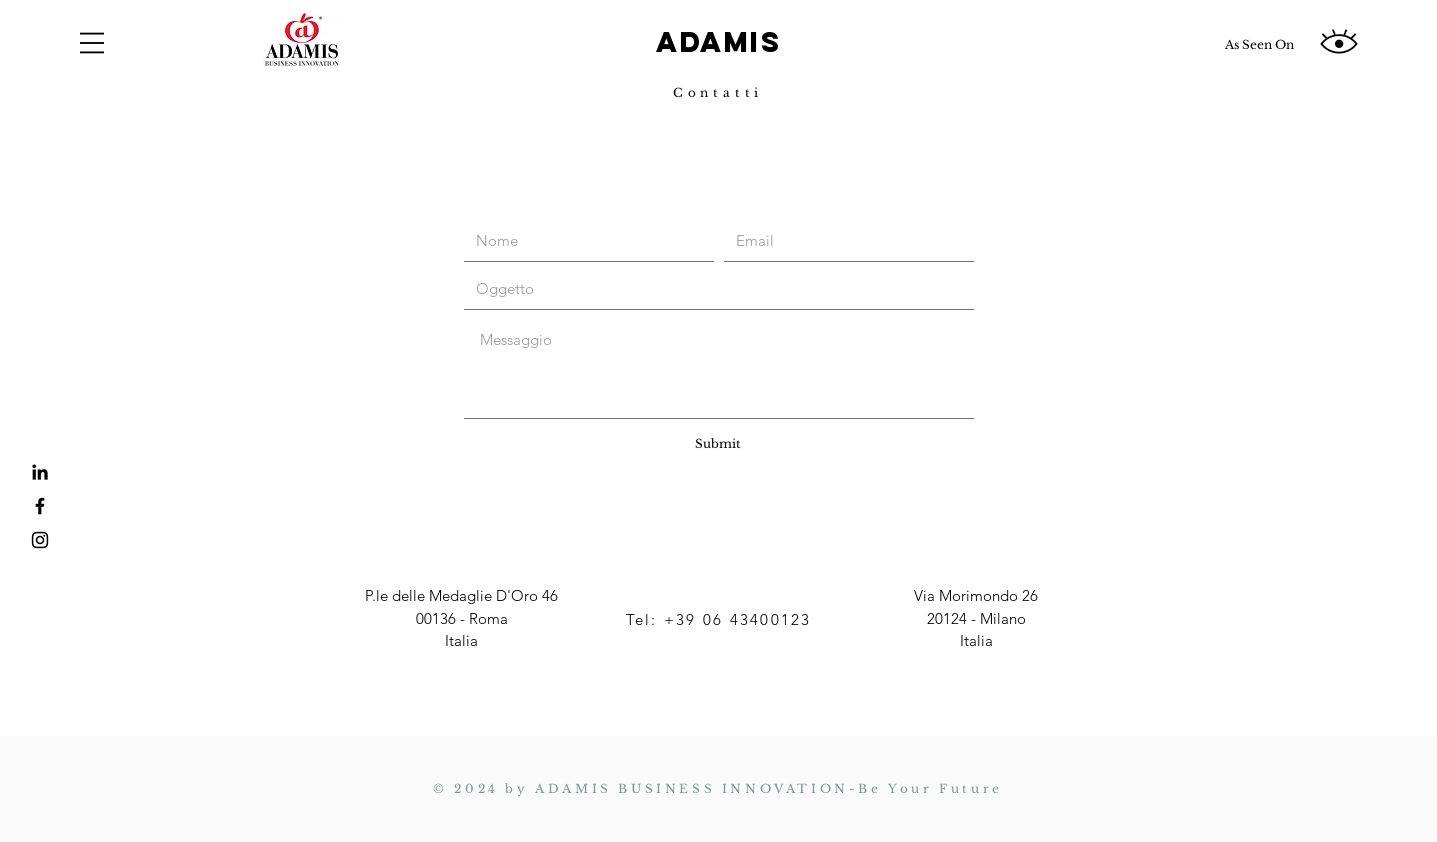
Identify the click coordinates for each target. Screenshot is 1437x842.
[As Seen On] (1259, 45)
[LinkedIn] (40, 472)
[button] (92, 43)
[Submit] (718, 444)
